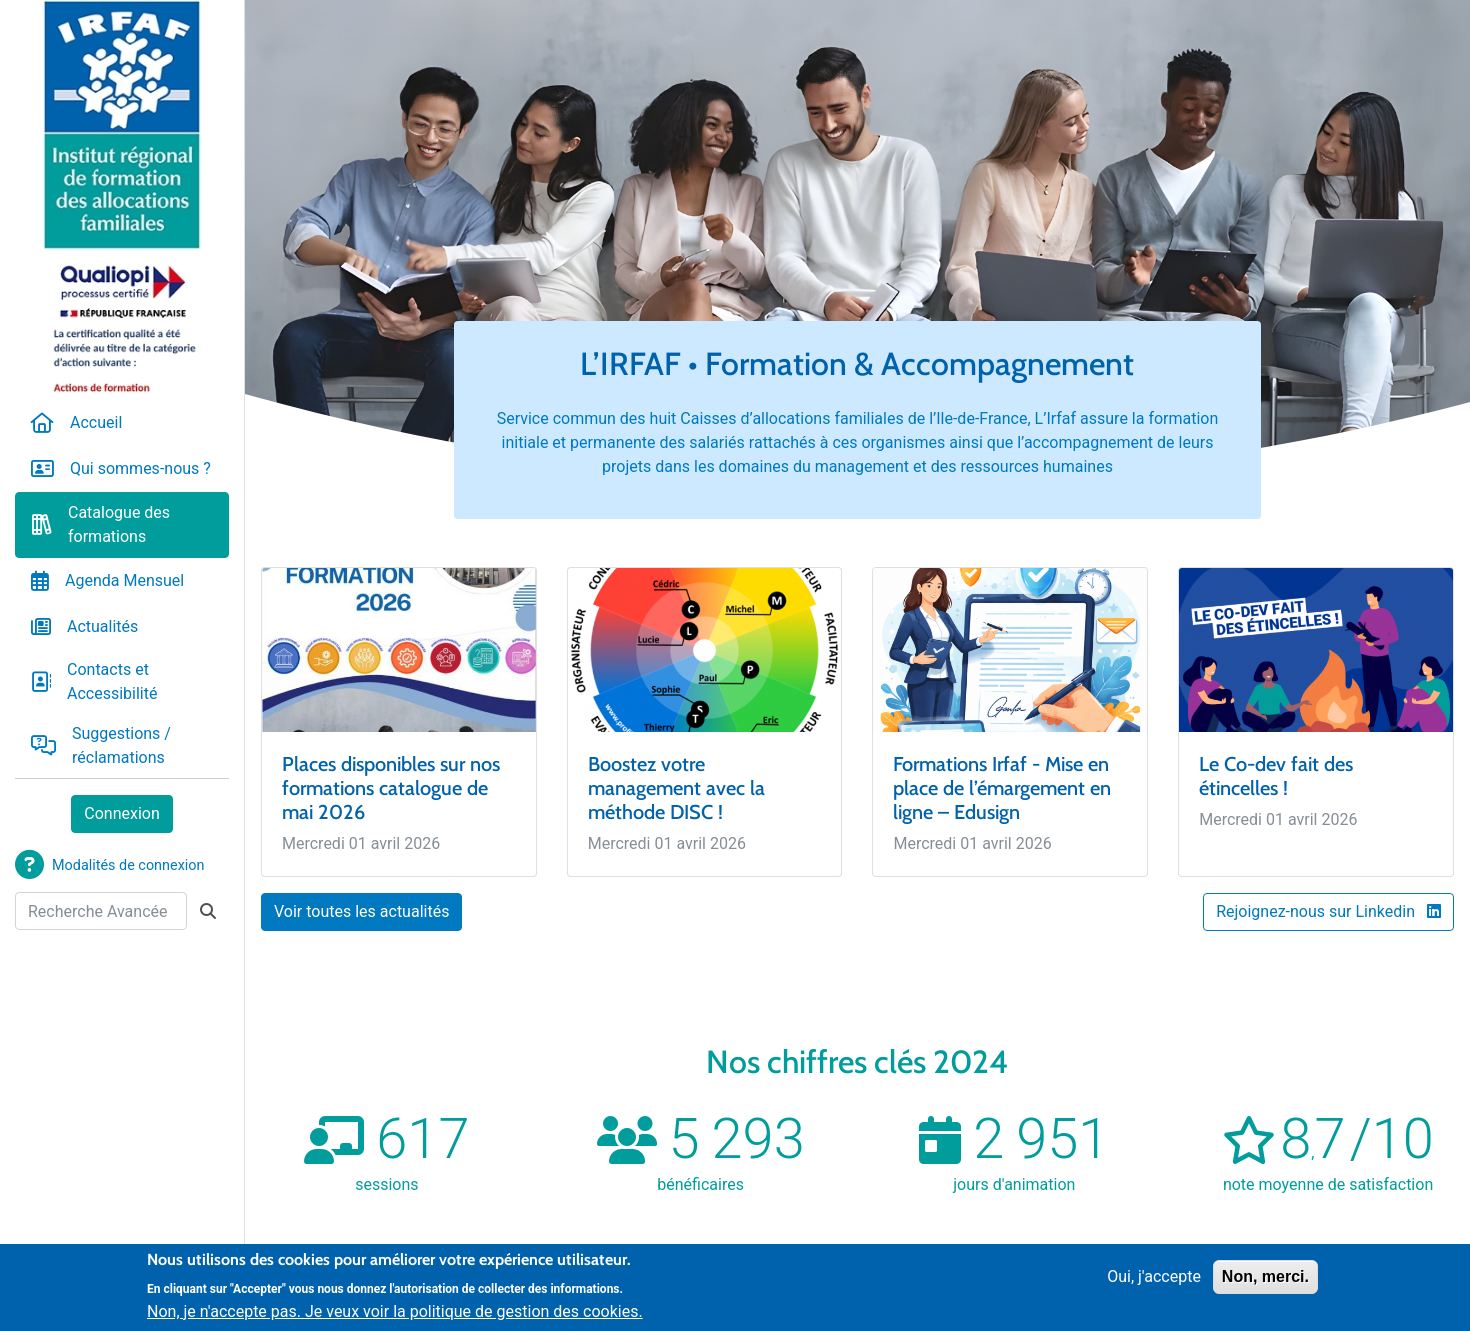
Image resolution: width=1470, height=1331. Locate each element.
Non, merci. (1265, 1276)
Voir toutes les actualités (361, 911)
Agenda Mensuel (124, 580)
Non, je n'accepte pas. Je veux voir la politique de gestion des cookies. (395, 1312)
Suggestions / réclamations (121, 745)
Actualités (102, 626)
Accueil (96, 422)
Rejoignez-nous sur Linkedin (1328, 911)
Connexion (121, 813)
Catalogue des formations (119, 524)
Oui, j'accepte (1154, 1276)
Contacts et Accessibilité (112, 681)
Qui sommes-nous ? (140, 468)
